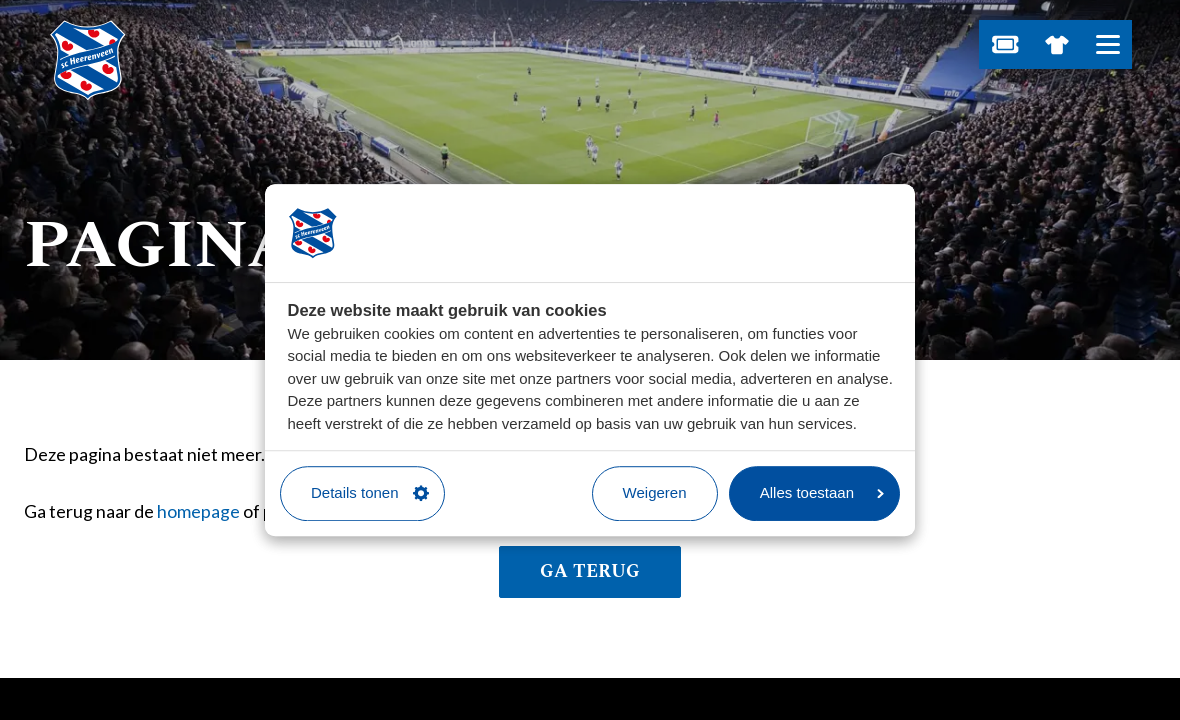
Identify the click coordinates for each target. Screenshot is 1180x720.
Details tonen (370, 492)
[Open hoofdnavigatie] (1107, 44)
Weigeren (655, 492)
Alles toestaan (822, 492)
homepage (198, 511)
